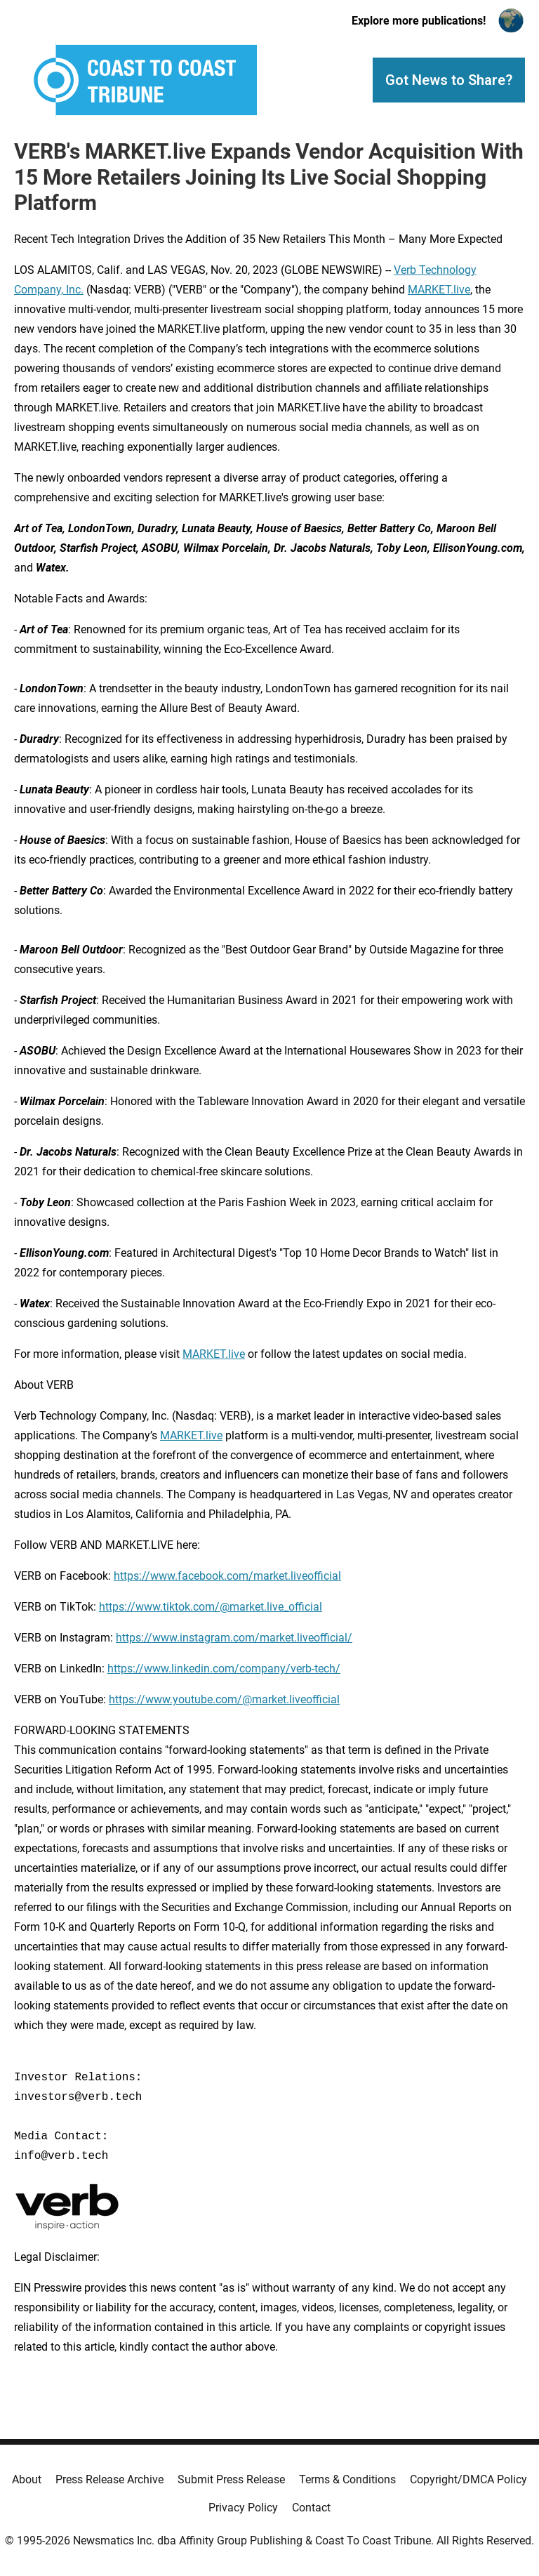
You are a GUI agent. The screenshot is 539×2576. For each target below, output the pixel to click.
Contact (311, 2507)
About (26, 2479)
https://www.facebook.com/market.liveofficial (227, 1576)
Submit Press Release (231, 2479)
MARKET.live (439, 289)
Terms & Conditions (347, 2479)
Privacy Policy (243, 2507)
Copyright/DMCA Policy (468, 2479)
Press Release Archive (109, 2479)
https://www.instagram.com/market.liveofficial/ (234, 1637)
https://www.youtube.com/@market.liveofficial (224, 1699)
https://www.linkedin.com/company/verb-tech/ (223, 1668)
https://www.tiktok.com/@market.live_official (210, 1606)
